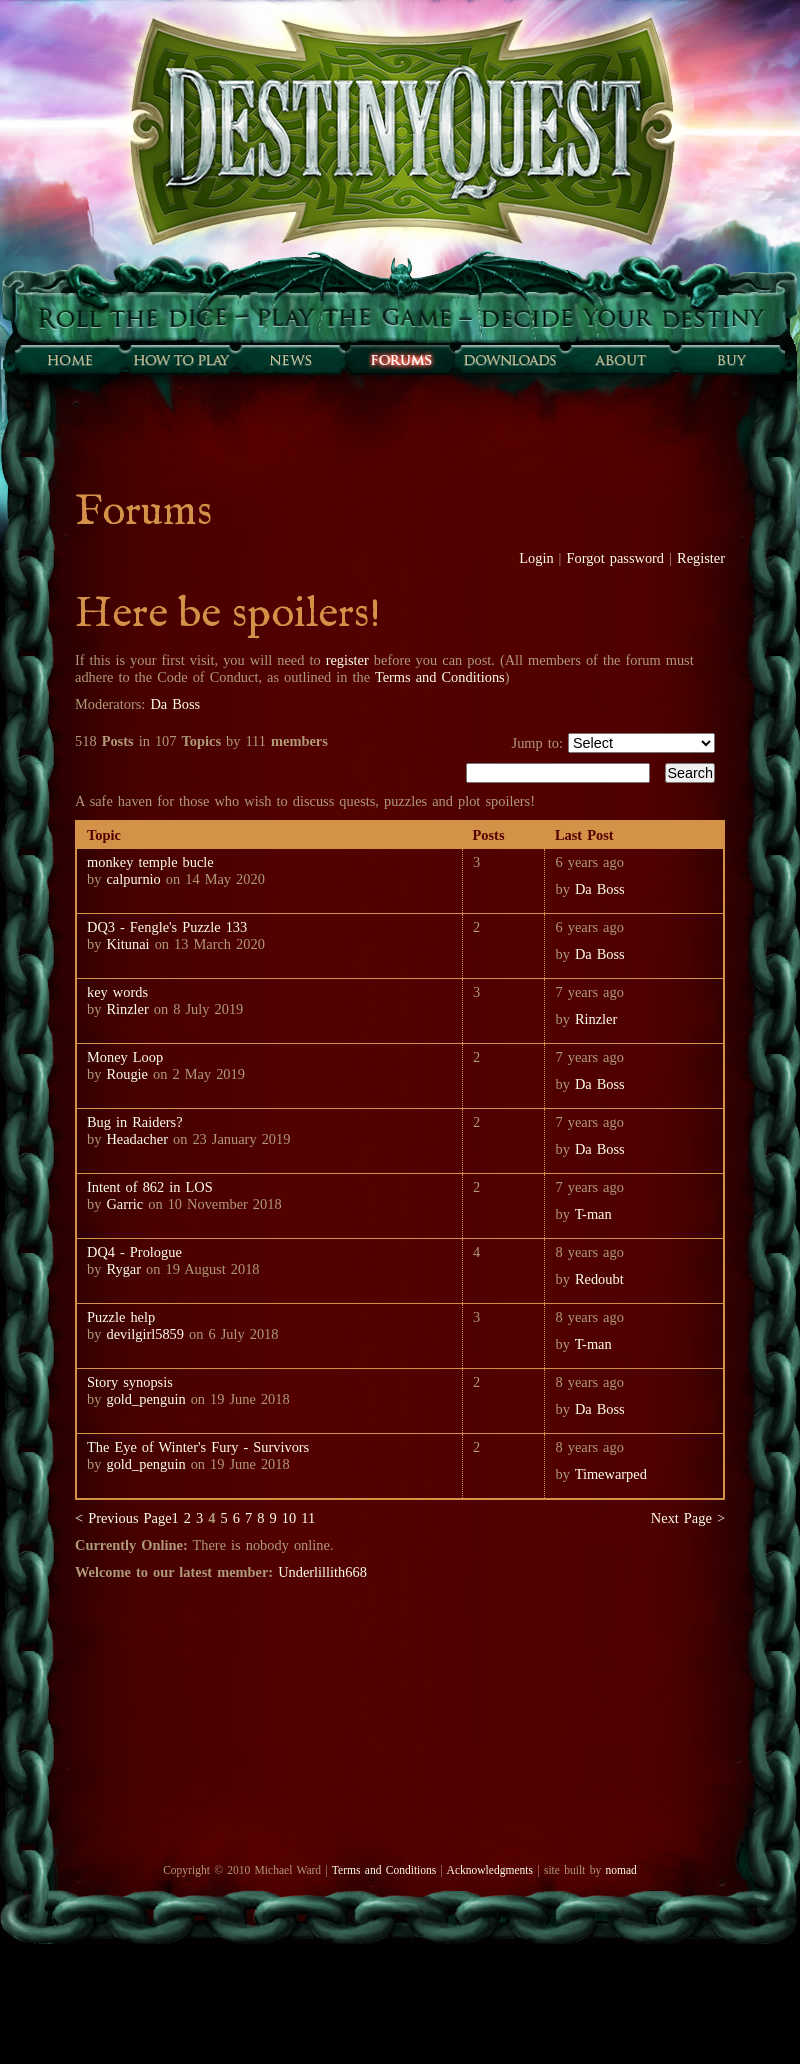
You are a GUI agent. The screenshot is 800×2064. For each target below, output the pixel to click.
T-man (593, 1214)
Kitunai (127, 944)
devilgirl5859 (147, 1334)
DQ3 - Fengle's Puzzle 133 (167, 927)
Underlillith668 (322, 1572)
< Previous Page (123, 1518)
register (347, 660)
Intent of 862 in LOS (150, 1187)
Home (70, 360)
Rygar (123, 1269)
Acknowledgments (490, 1870)
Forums (400, 360)
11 (308, 1518)
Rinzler (127, 1009)
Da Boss (175, 704)
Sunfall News (290, 360)
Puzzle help (121, 1317)
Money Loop (125, 1057)
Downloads (510, 360)
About (620, 360)
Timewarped (611, 1474)
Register (701, 558)
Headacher (137, 1139)
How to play (180, 360)
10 (289, 1518)
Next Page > (688, 1518)
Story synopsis (130, 1382)
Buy (730, 360)
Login (536, 558)
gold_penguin (145, 1399)
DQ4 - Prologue (134, 1252)
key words (117, 992)
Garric (124, 1204)
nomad (620, 1870)
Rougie (127, 1074)
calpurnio (133, 879)
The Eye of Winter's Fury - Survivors (198, 1447)
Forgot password (616, 558)
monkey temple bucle (150, 862)
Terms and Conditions (440, 677)
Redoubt (599, 1279)
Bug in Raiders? (135, 1122)
